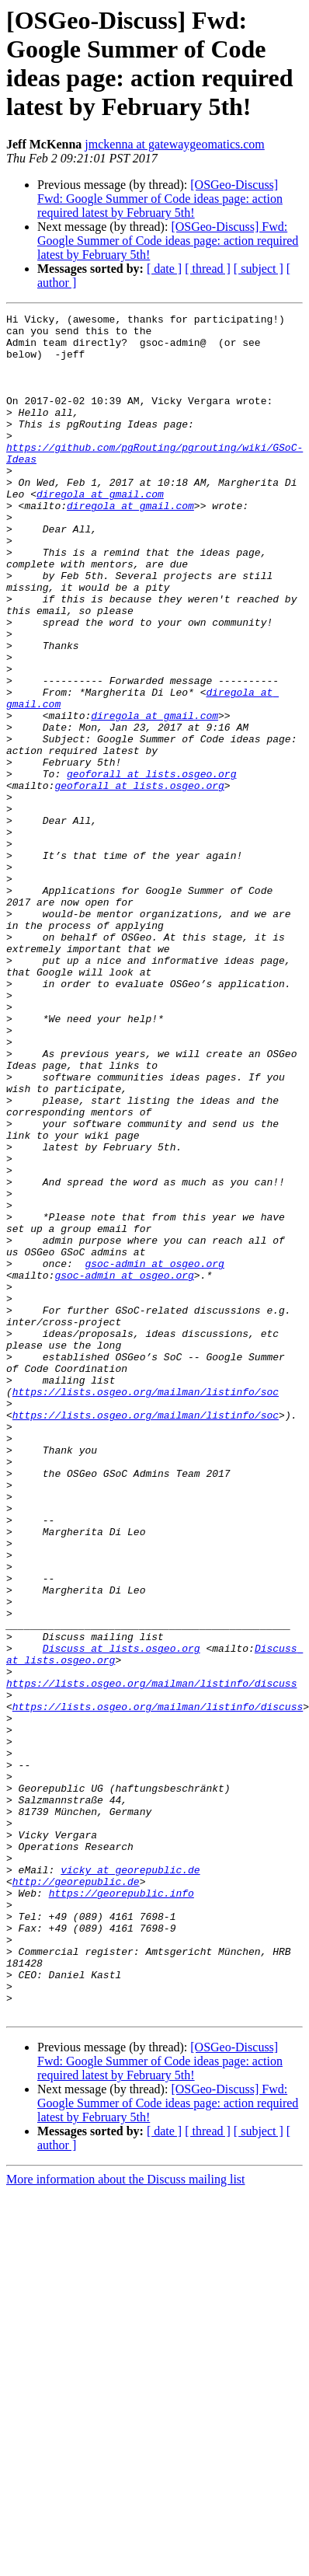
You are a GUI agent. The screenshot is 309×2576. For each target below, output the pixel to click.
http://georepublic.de (76, 2196)
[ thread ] (208, 268)
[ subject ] (258, 268)
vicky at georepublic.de (130, 2182)
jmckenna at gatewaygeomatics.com (174, 144)
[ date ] (164, 268)
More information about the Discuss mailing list (125, 2519)
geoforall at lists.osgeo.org (151, 867)
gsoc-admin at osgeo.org (154, 1454)
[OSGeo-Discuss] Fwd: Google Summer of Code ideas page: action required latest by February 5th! (160, 198)
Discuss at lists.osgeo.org (121, 1916)
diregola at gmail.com (100, 531)
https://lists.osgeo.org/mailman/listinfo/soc (145, 1608)
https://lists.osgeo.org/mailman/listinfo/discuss (151, 1958)
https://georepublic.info (121, 2210)
